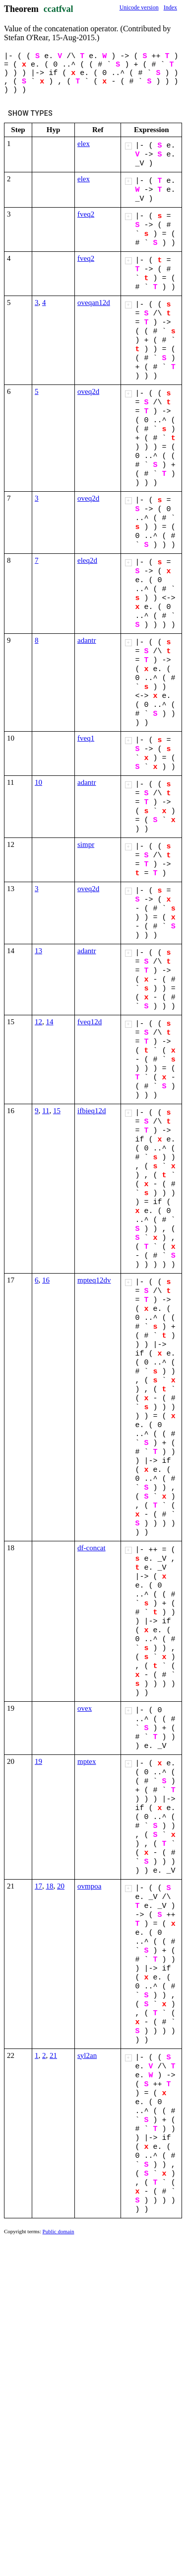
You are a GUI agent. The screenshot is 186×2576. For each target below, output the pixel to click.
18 (50, 1886)
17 (38, 1886)
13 (38, 951)
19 (38, 1761)
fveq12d (89, 1022)
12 (38, 1022)
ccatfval (58, 9)
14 (50, 1022)
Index (170, 7)
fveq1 (85, 738)
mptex (86, 1761)
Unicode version (139, 7)
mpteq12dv (94, 1280)
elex (83, 144)
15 (57, 1111)
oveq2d (88, 391)
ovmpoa (89, 1886)
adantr (86, 640)
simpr (85, 844)
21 (53, 2055)
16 (46, 1280)
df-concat (91, 1548)
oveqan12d (93, 302)
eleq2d (87, 560)
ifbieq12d (91, 1111)
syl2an (87, 2055)
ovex (84, 1708)
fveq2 (85, 214)
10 (38, 782)
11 (45, 1111)
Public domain (58, 2231)
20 (60, 1886)
